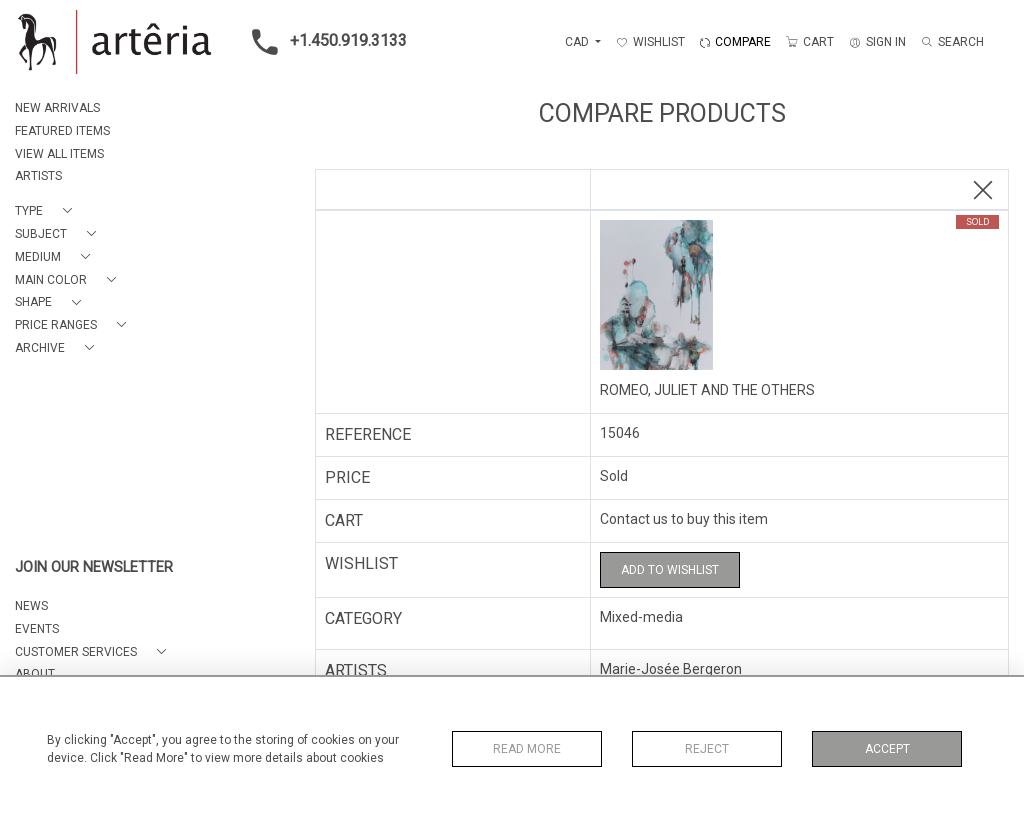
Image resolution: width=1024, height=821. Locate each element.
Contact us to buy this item (684, 519)
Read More (527, 749)
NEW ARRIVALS (57, 108)
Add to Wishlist (670, 570)
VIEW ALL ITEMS (59, 154)
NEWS (31, 606)
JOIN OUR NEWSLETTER (94, 567)
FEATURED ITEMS (62, 131)
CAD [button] (578, 42)
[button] (47, 211)
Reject (707, 749)
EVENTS (37, 629)
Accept (887, 749)
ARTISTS (38, 176)
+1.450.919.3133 (323, 42)
